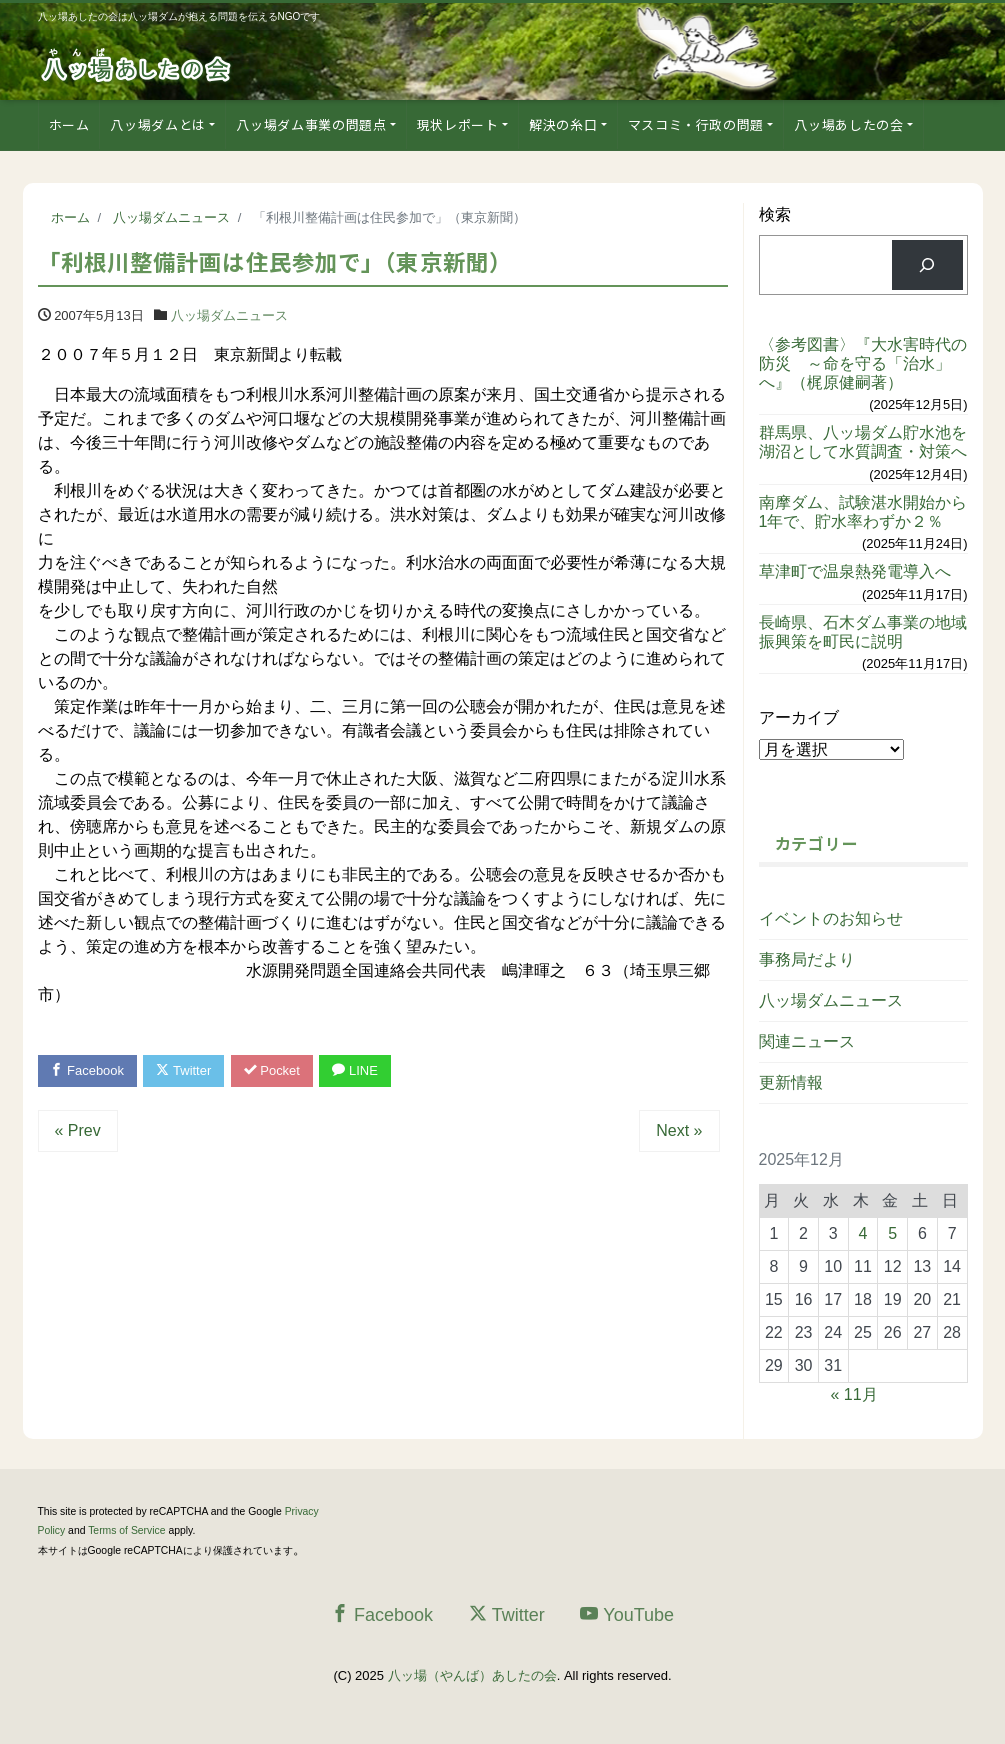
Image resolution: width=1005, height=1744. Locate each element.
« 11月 (854, 1394)
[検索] (927, 264)
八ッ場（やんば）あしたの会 (472, 1675)
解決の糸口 (563, 124)
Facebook (88, 1070)
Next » (679, 1130)
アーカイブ (799, 717)
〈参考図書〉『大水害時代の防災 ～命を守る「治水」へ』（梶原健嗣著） (863, 363)
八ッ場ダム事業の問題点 (311, 124)
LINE (356, 1070)
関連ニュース (807, 1041)
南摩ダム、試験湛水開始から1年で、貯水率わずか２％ (863, 512)
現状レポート (458, 124)
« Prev (78, 1130)
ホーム (69, 124)
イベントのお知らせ (831, 918)
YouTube (627, 1614)
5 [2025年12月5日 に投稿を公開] (892, 1233)
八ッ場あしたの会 (848, 124)
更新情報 (791, 1082)
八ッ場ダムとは (158, 124)
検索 (775, 214)
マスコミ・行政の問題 (696, 124)
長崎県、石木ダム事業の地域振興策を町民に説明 (863, 632)
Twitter (184, 1070)
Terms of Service (126, 1530)
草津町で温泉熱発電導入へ (855, 571)
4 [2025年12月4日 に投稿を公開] (863, 1233)
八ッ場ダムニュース (229, 315)
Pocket (272, 1070)
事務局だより (807, 959)
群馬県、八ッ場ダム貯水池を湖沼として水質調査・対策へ (863, 442)
